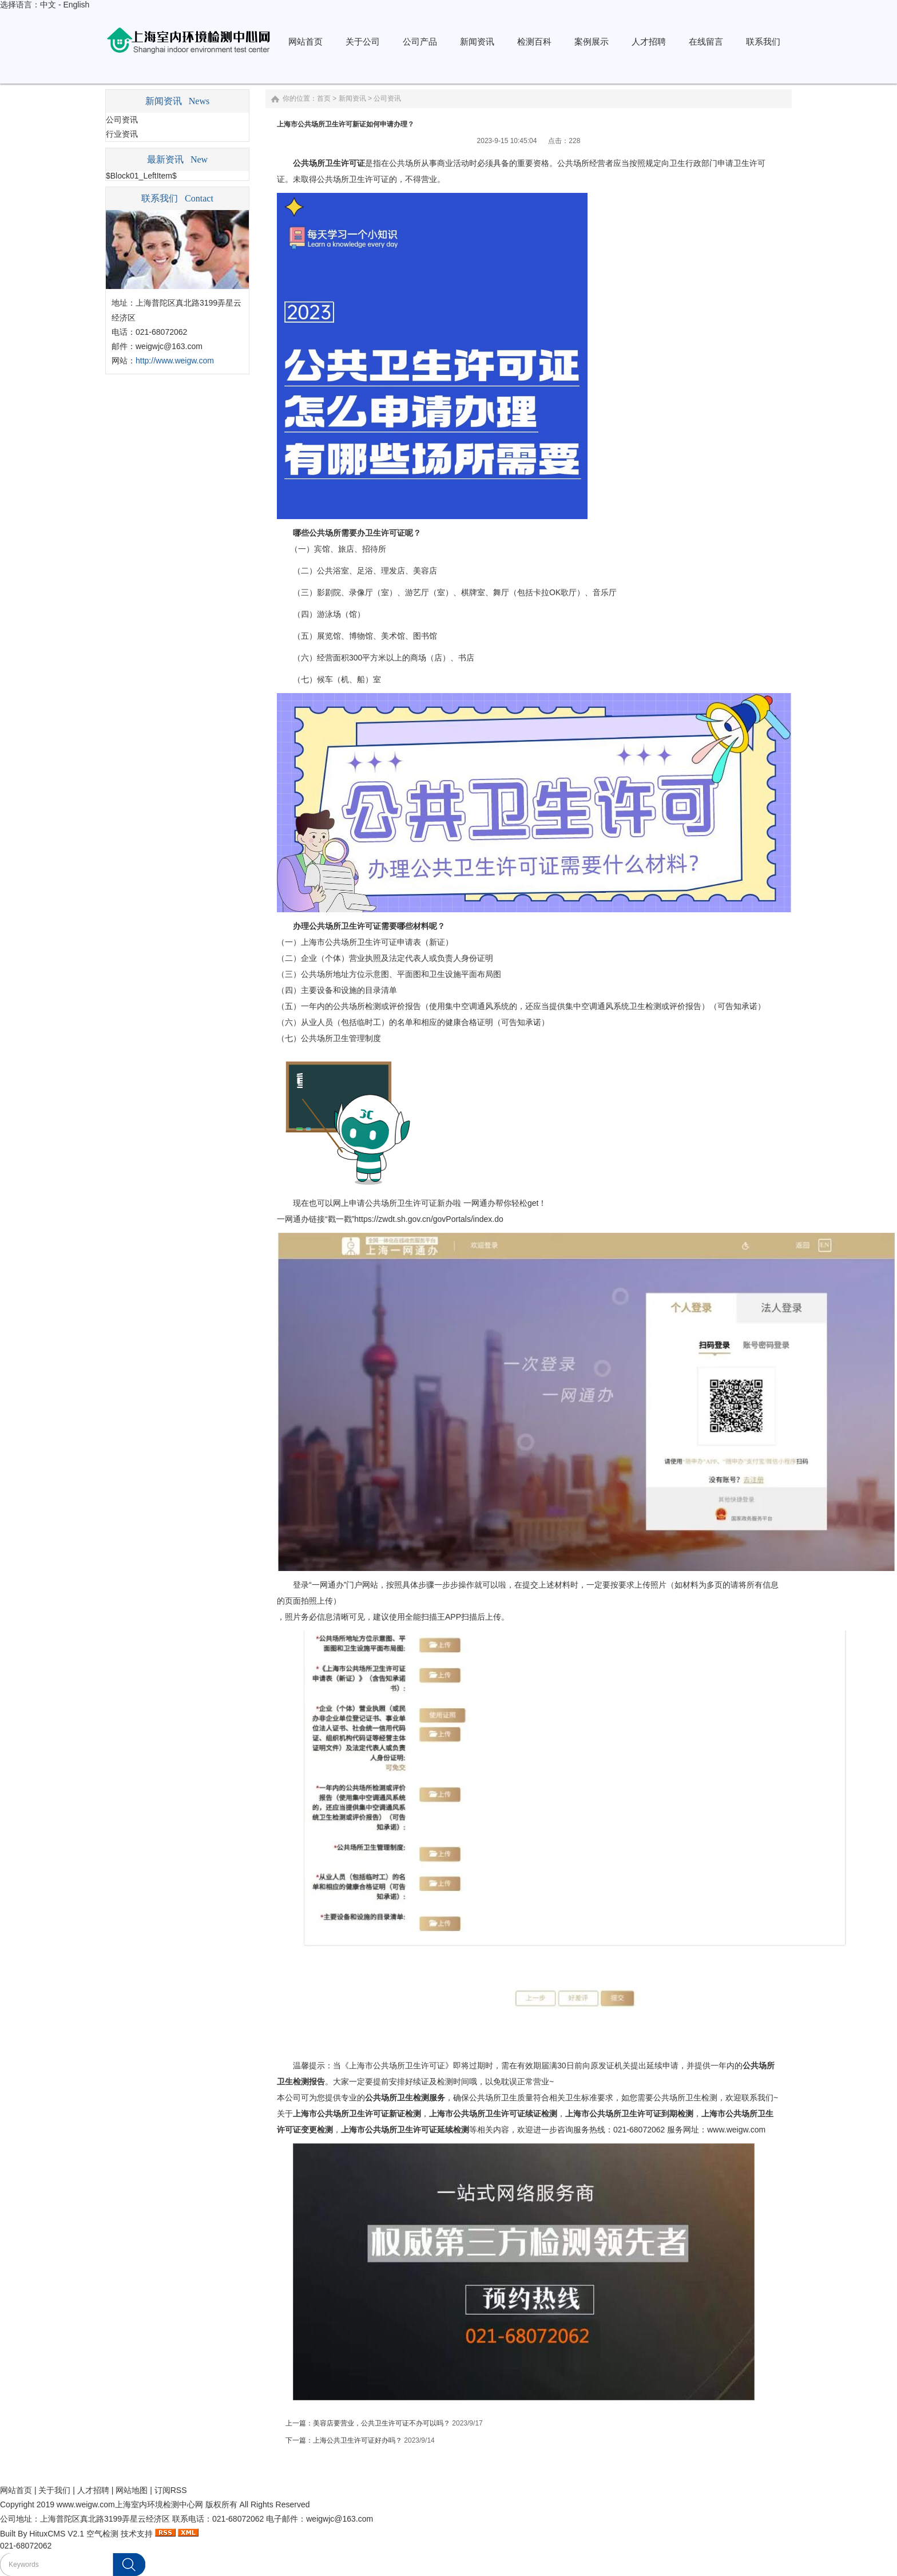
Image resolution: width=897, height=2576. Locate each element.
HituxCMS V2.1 (56, 2533)
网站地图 (132, 2490)
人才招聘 (93, 2490)
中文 (48, 4)
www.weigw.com (736, 2129)
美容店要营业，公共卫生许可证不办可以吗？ (381, 2423)
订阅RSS (170, 2490)
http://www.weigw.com (175, 360)
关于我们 (54, 2490)
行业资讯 (122, 134)
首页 (324, 98)
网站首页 (16, 2490)
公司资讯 (122, 119)
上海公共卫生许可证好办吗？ (357, 2440)
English (76, 4)
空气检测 (102, 2533)
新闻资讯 (352, 98)
